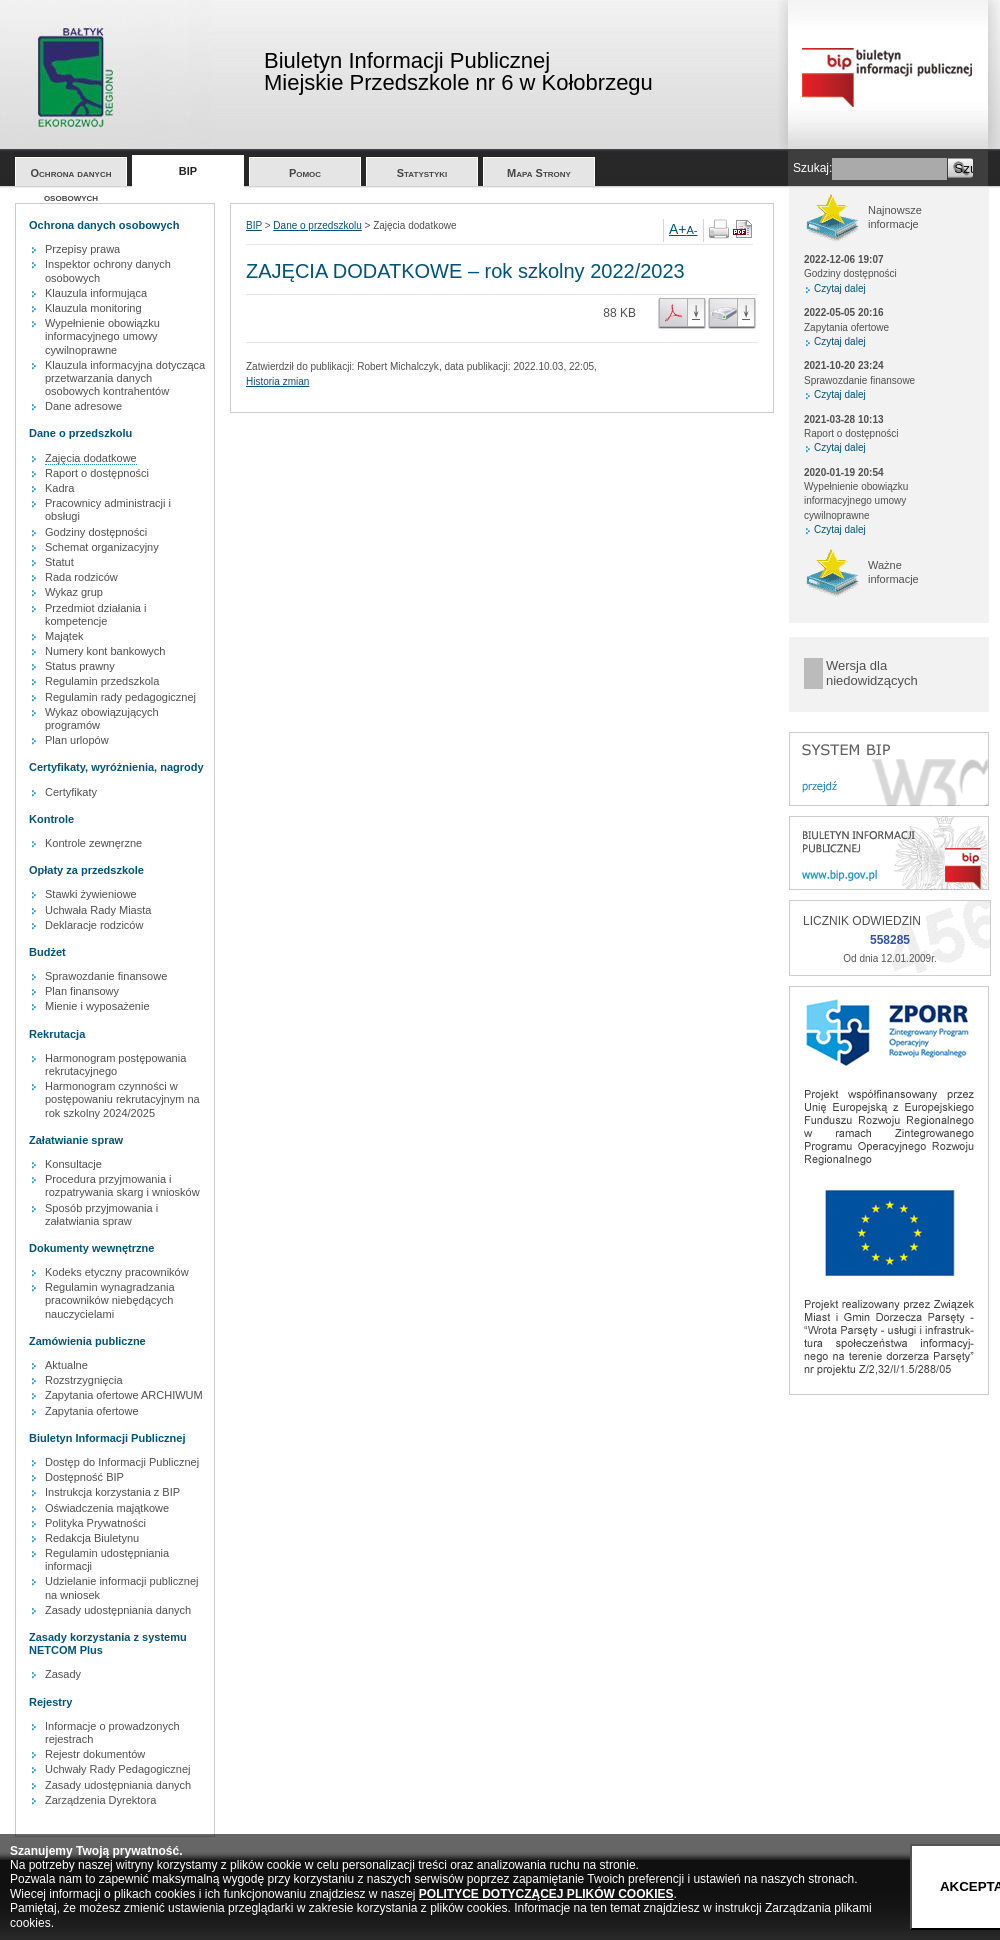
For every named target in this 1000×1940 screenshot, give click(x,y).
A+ (678, 229)
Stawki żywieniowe (91, 894)
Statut (59, 562)
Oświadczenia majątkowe (107, 1508)
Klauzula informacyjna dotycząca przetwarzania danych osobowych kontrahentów (125, 378)
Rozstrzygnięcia (84, 1380)
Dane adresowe (83, 406)
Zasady (63, 1674)
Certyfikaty (71, 792)
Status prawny (80, 666)
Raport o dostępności (97, 473)
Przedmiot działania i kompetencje (96, 614)
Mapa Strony (539, 173)
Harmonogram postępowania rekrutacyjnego (115, 1064)
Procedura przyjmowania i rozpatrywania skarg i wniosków (122, 1185)
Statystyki (422, 173)
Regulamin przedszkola (102, 681)
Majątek (64, 636)
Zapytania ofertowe (92, 1411)
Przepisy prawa (82, 249)
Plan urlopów (77, 740)
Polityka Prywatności (95, 1523)
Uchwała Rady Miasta (98, 910)
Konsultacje (73, 1164)
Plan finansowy (82, 991)
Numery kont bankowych (105, 651)
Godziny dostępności (96, 532)
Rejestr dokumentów (95, 1754)
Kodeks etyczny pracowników (117, 1272)
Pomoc (305, 173)
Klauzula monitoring (93, 308)
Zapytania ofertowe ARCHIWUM (124, 1395)
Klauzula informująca (96, 293)
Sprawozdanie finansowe (106, 976)
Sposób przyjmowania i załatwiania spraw (101, 1214)
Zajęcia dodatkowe (91, 458)
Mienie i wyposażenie (97, 1006)
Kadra (59, 488)
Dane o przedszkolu (317, 225)
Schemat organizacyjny (102, 547)
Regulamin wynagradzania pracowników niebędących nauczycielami (110, 1300)
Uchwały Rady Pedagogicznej (118, 1769)
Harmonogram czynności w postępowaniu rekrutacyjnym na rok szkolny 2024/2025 (122, 1099)
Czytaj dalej (840, 288)
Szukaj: (812, 168)
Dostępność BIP (84, 1477)
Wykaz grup (74, 592)
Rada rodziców (81, 577)
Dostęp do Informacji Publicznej (122, 1462)
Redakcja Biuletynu (92, 1538)
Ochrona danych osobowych (71, 176)
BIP (188, 171)
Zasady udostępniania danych (118, 1610)
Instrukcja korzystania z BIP (112, 1492)
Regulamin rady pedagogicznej (120, 697)
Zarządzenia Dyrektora (100, 1800)
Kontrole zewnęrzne (93, 843)
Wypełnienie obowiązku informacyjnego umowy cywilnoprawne (102, 336)
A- (692, 230)
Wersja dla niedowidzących (872, 673)
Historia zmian (277, 381)
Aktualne (66, 1365)
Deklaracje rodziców (94, 925)
